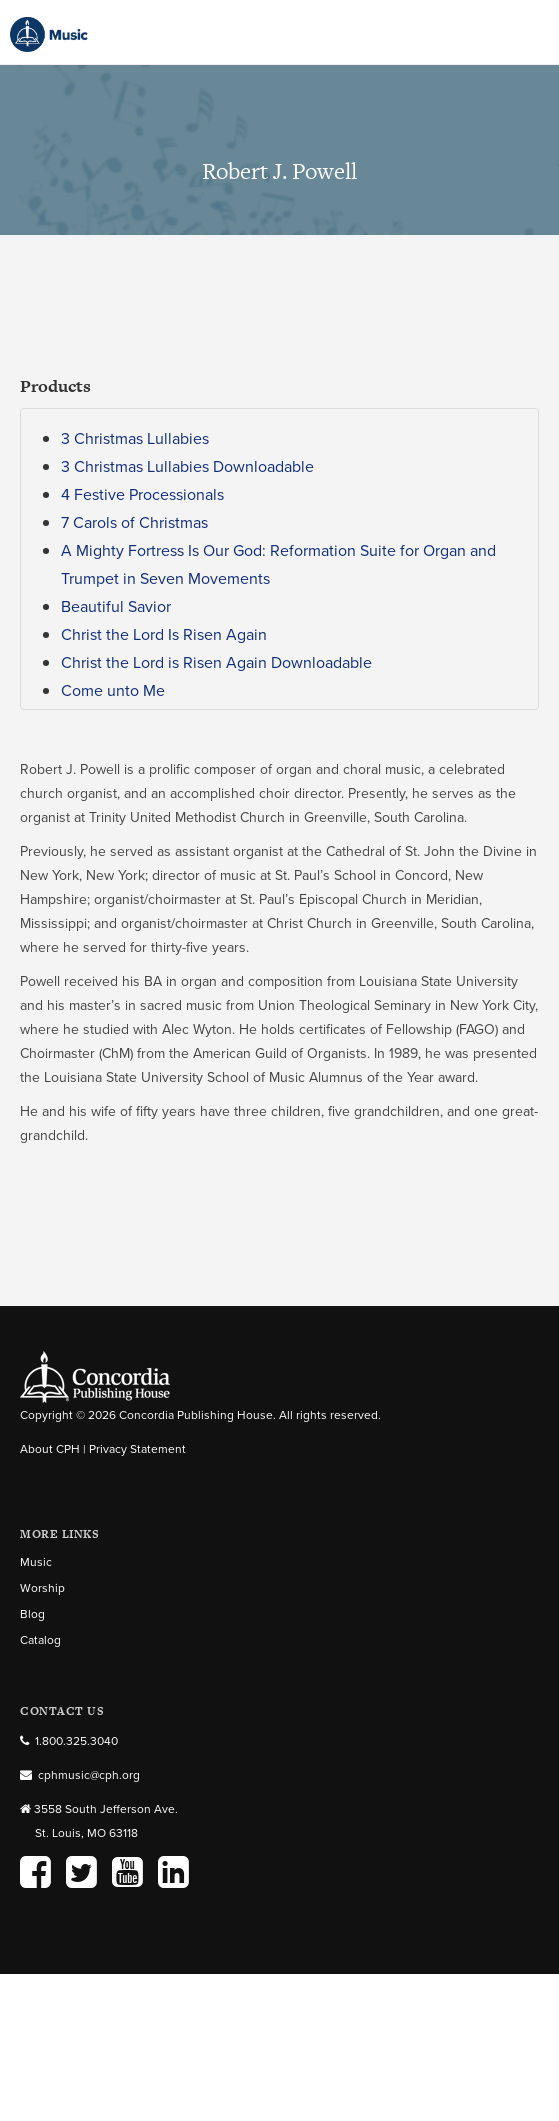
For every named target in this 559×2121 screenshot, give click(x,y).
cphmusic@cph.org (89, 1775)
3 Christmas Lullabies (135, 438)
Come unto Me (113, 690)
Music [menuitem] (36, 1562)
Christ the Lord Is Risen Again (164, 634)
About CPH (50, 1449)
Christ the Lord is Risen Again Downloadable (216, 662)
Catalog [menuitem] (40, 1640)
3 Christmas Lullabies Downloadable (187, 466)
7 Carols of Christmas (134, 522)
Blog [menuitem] (32, 1614)
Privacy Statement (137, 1449)
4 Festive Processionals (142, 494)
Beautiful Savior (116, 606)
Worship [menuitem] (42, 1588)
